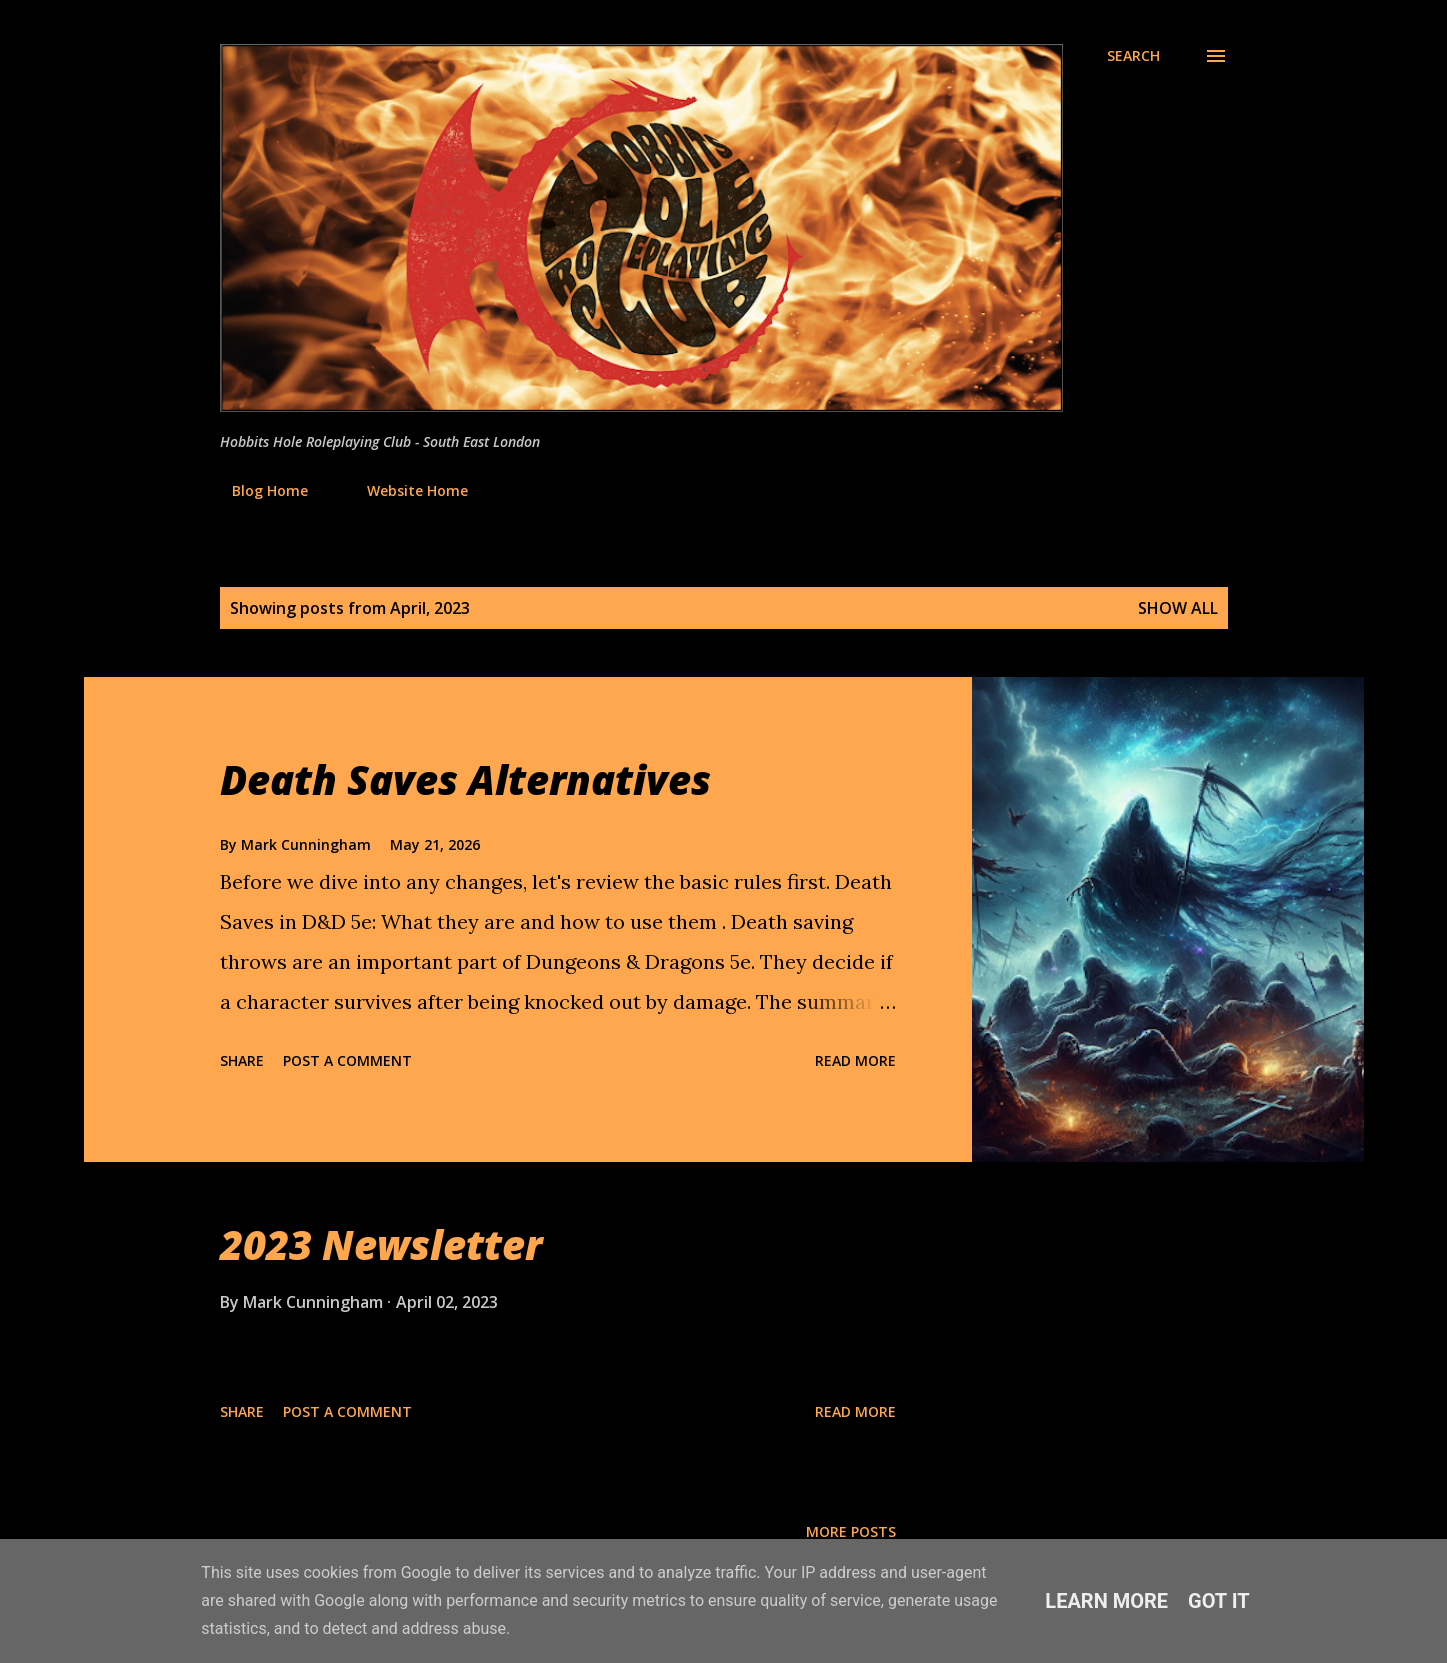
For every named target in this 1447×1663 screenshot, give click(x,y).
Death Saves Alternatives (465, 779)
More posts (851, 1531)
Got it (1219, 1601)
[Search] (1133, 56)
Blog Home (258, 490)
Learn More (1106, 1601)
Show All (1178, 608)
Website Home (405, 490)
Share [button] (242, 1060)
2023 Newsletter (381, 1244)
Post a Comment (347, 1060)
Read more (855, 1060)
